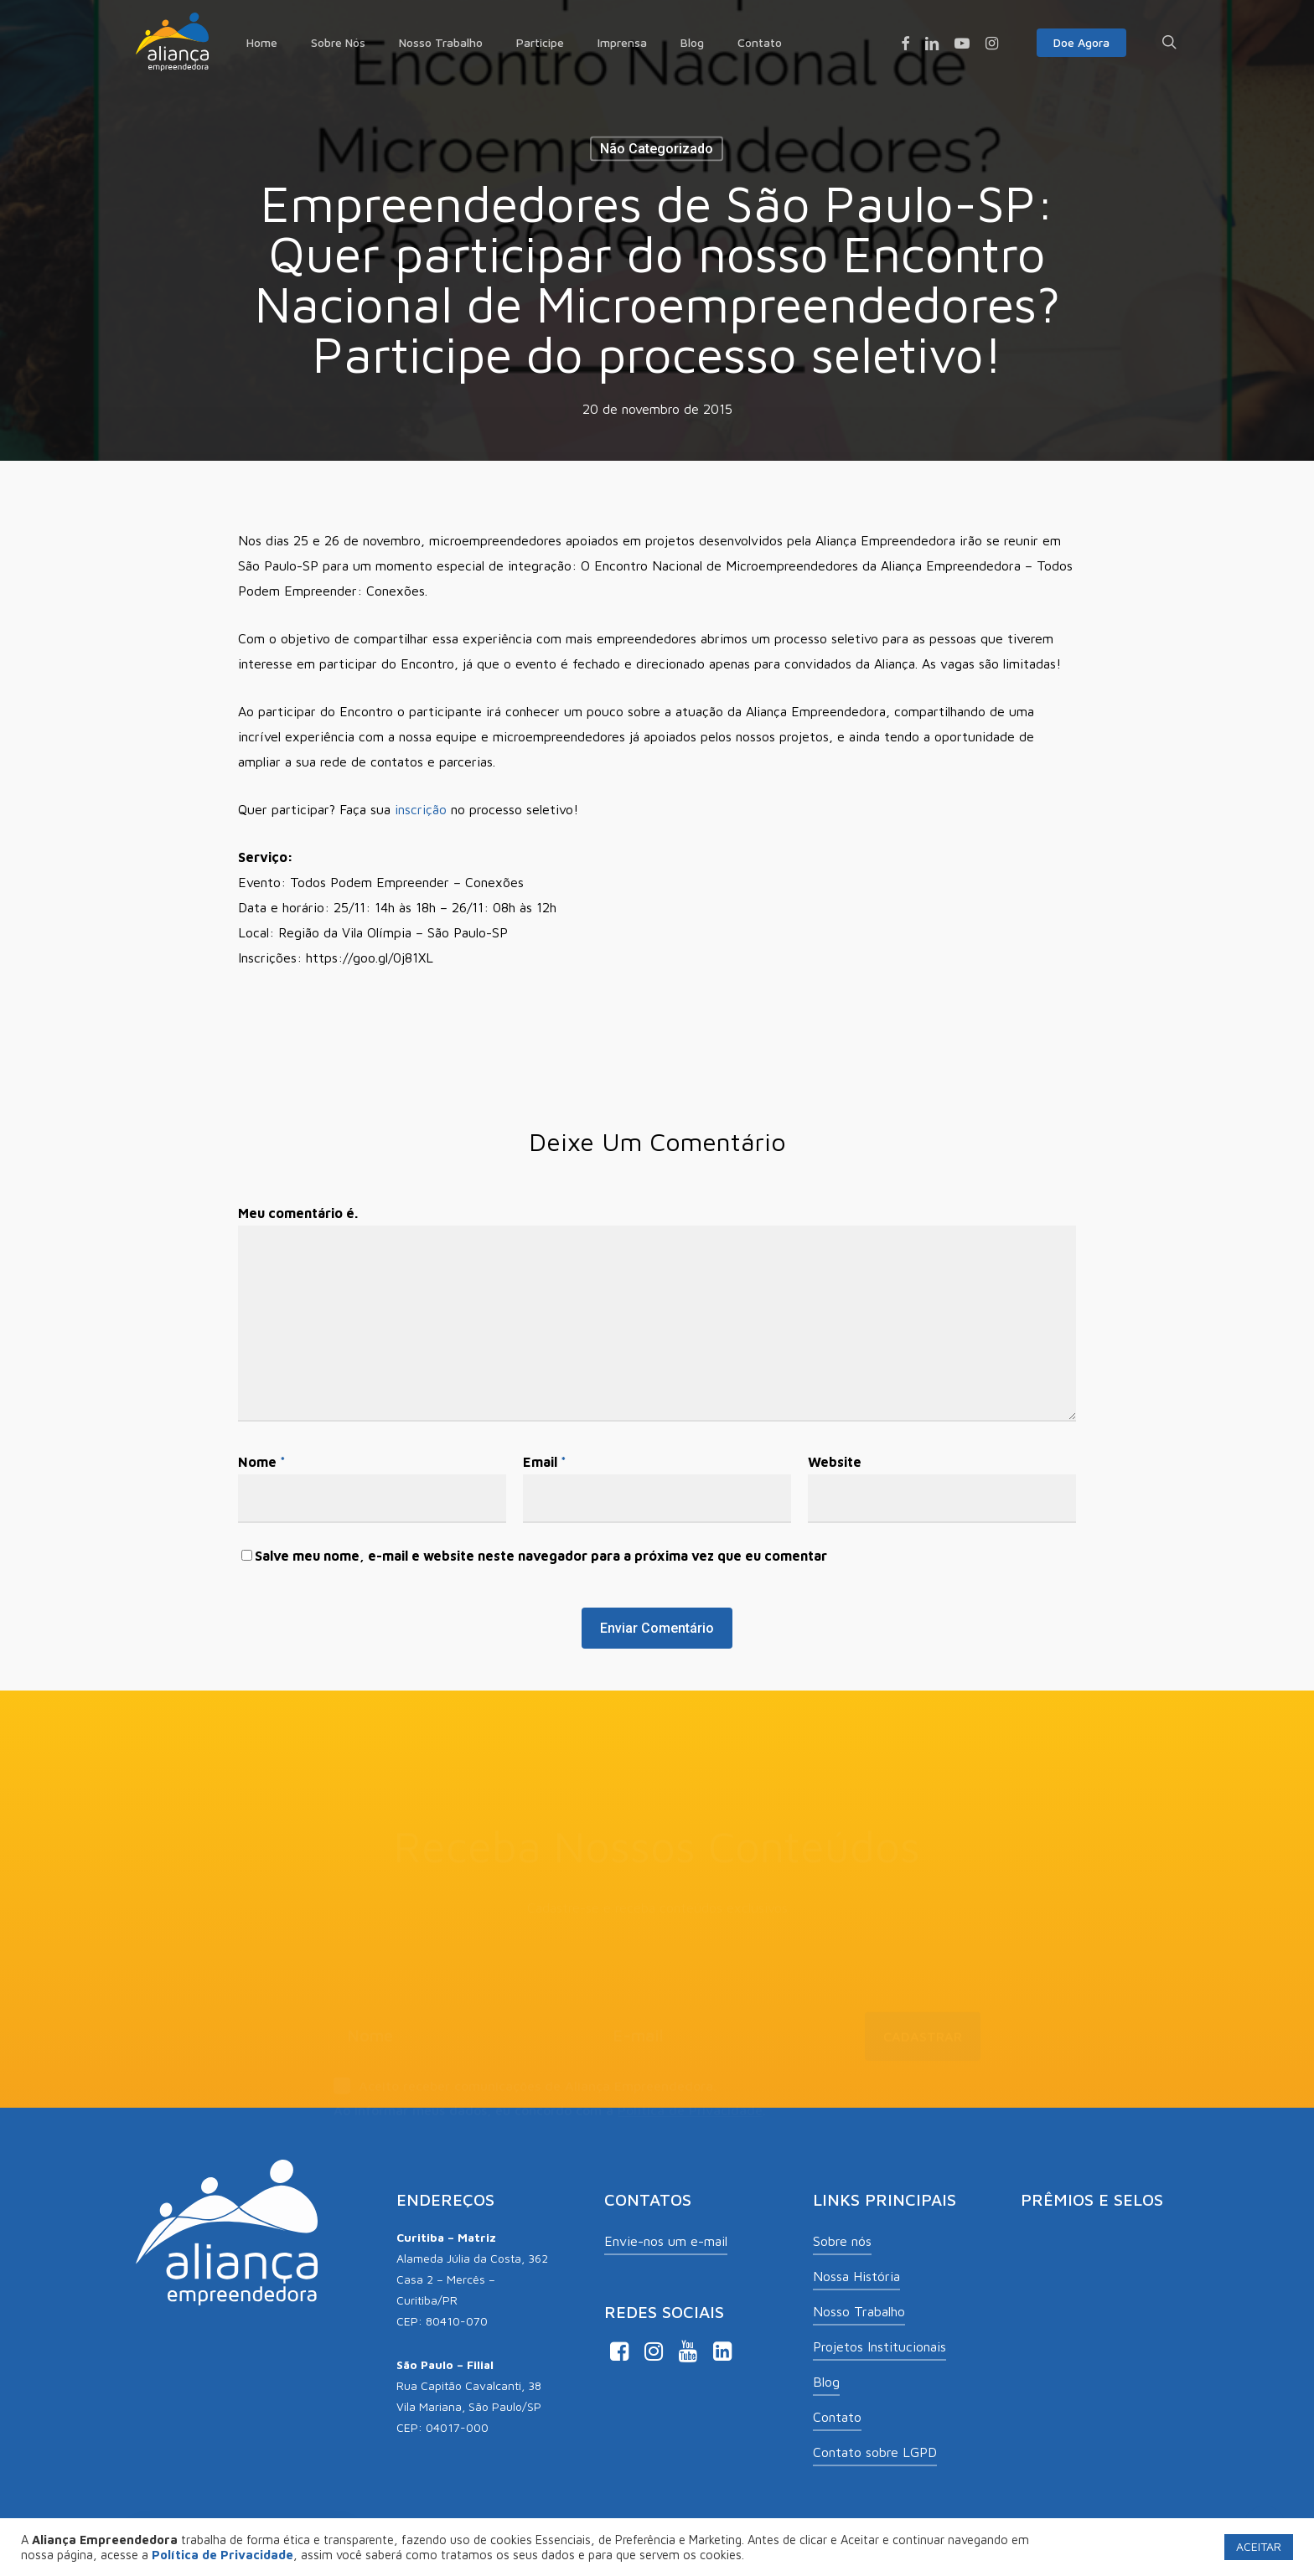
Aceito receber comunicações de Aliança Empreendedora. (525, 2058)
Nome (262, 1461)
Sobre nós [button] (842, 2240)
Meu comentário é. (298, 1213)
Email (544, 1461)
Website (834, 1461)
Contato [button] (837, 2416)
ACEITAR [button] (1258, 2546)
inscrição (421, 809)
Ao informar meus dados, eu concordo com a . (550, 2081)
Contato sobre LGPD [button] (875, 2452)
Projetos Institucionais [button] (879, 2346)
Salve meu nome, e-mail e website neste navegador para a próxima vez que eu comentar (541, 1555)
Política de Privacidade (690, 2080)
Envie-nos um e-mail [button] (665, 2240)
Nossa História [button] (856, 2276)
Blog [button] (826, 2381)
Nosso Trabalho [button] (859, 2311)
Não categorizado (656, 149)
